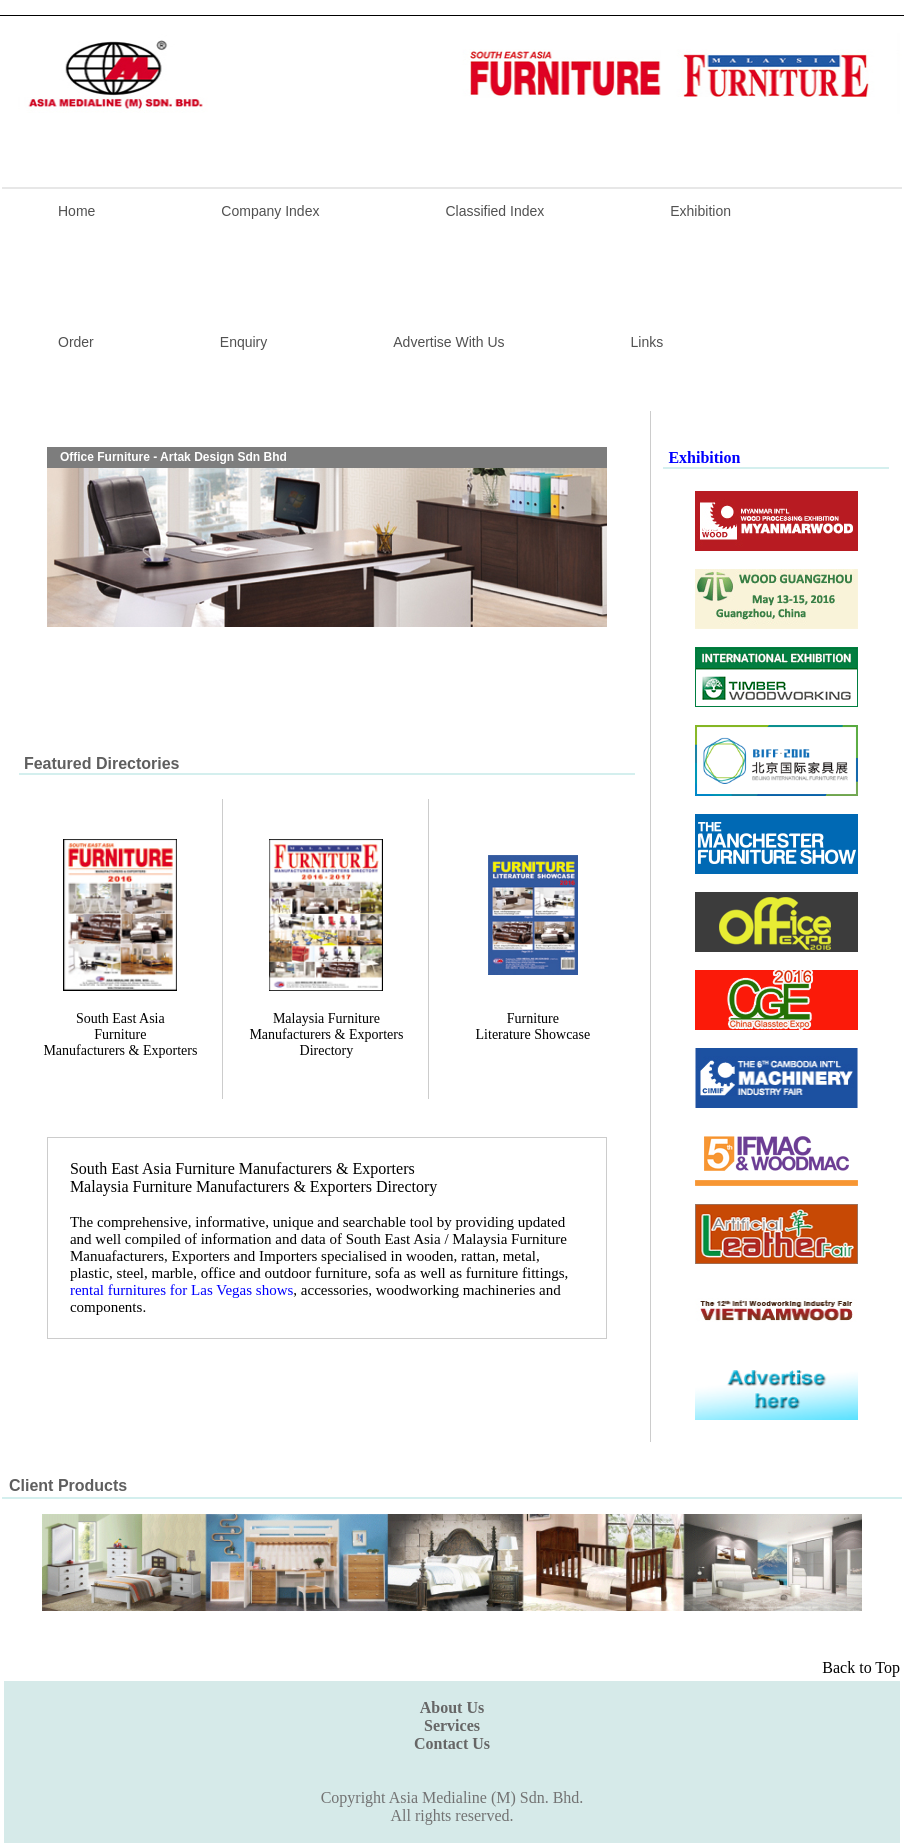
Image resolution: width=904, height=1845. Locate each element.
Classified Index (494, 211)
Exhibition (700, 211)
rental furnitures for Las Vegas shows (181, 1290)
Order (76, 342)
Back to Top (861, 1667)
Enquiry (243, 342)
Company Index (270, 211)
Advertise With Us (448, 342)
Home (76, 211)
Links (647, 342)
